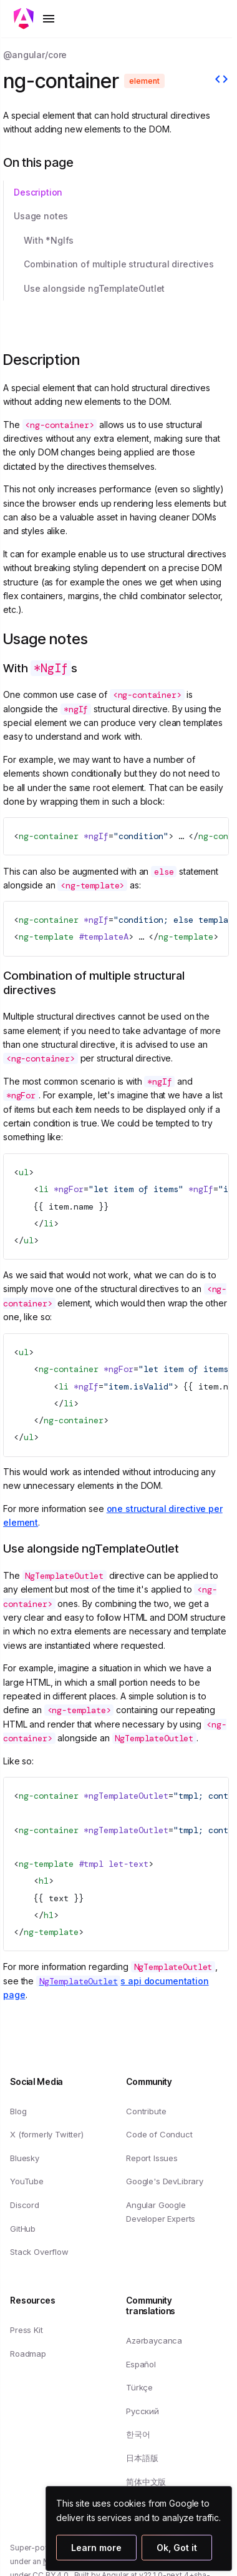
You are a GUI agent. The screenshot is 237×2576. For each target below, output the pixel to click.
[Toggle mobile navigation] (35, 18)
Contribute (146, 2111)
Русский (142, 2411)
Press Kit (26, 2330)
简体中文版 (146, 2481)
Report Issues (152, 2158)
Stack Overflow (39, 2252)
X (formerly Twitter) (47, 2134)
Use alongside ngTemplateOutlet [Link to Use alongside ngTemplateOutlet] (101, 1548)
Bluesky (24, 2158)
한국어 (138, 2434)
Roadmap (28, 2353)
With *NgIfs (49, 240)
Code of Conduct (159, 2134)
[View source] (221, 80)
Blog (18, 2111)
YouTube (27, 2181)
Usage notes (41, 216)
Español (141, 2364)
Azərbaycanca (154, 2340)
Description (38, 192)
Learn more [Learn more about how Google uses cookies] (96, 2547)
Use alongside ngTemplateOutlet (94, 288)
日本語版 (142, 2458)
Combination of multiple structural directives (119, 264)
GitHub (23, 2228)
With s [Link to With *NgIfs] (50, 668)
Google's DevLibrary (164, 2181)
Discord (24, 2205)
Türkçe (139, 2387)
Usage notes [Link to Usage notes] (55, 639)
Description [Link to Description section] (51, 360)
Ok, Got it (177, 2547)
